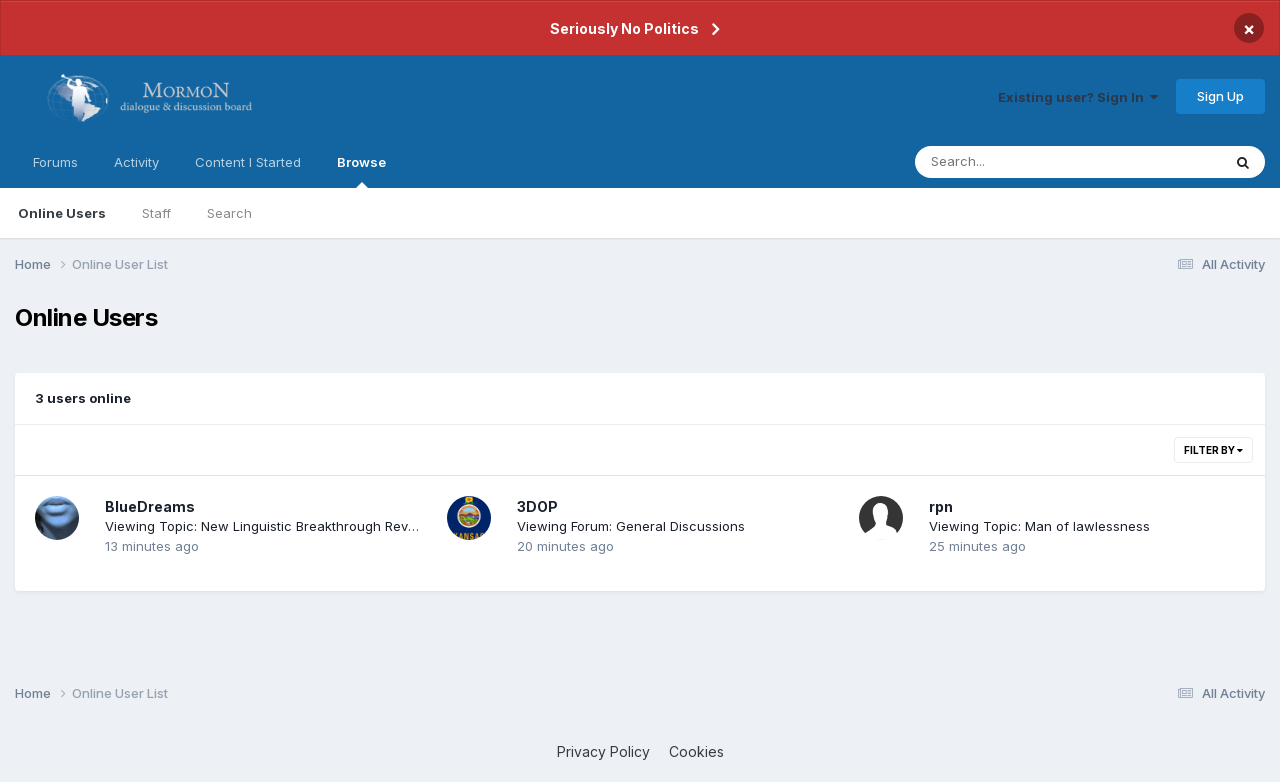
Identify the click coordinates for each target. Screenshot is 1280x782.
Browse (361, 171)
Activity (136, 162)
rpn (941, 506)
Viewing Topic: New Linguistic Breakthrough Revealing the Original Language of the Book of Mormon (421, 526)
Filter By (1213, 450)
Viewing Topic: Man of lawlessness (1039, 526)
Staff (156, 213)
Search (229, 213)
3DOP (537, 506)
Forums (55, 162)
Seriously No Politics (624, 28)
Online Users (62, 213)
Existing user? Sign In (1078, 97)
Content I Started (248, 162)
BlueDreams (150, 506)
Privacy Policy (603, 751)
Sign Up (1220, 96)
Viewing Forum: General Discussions (631, 526)
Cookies (696, 751)
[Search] (1013, 162)
